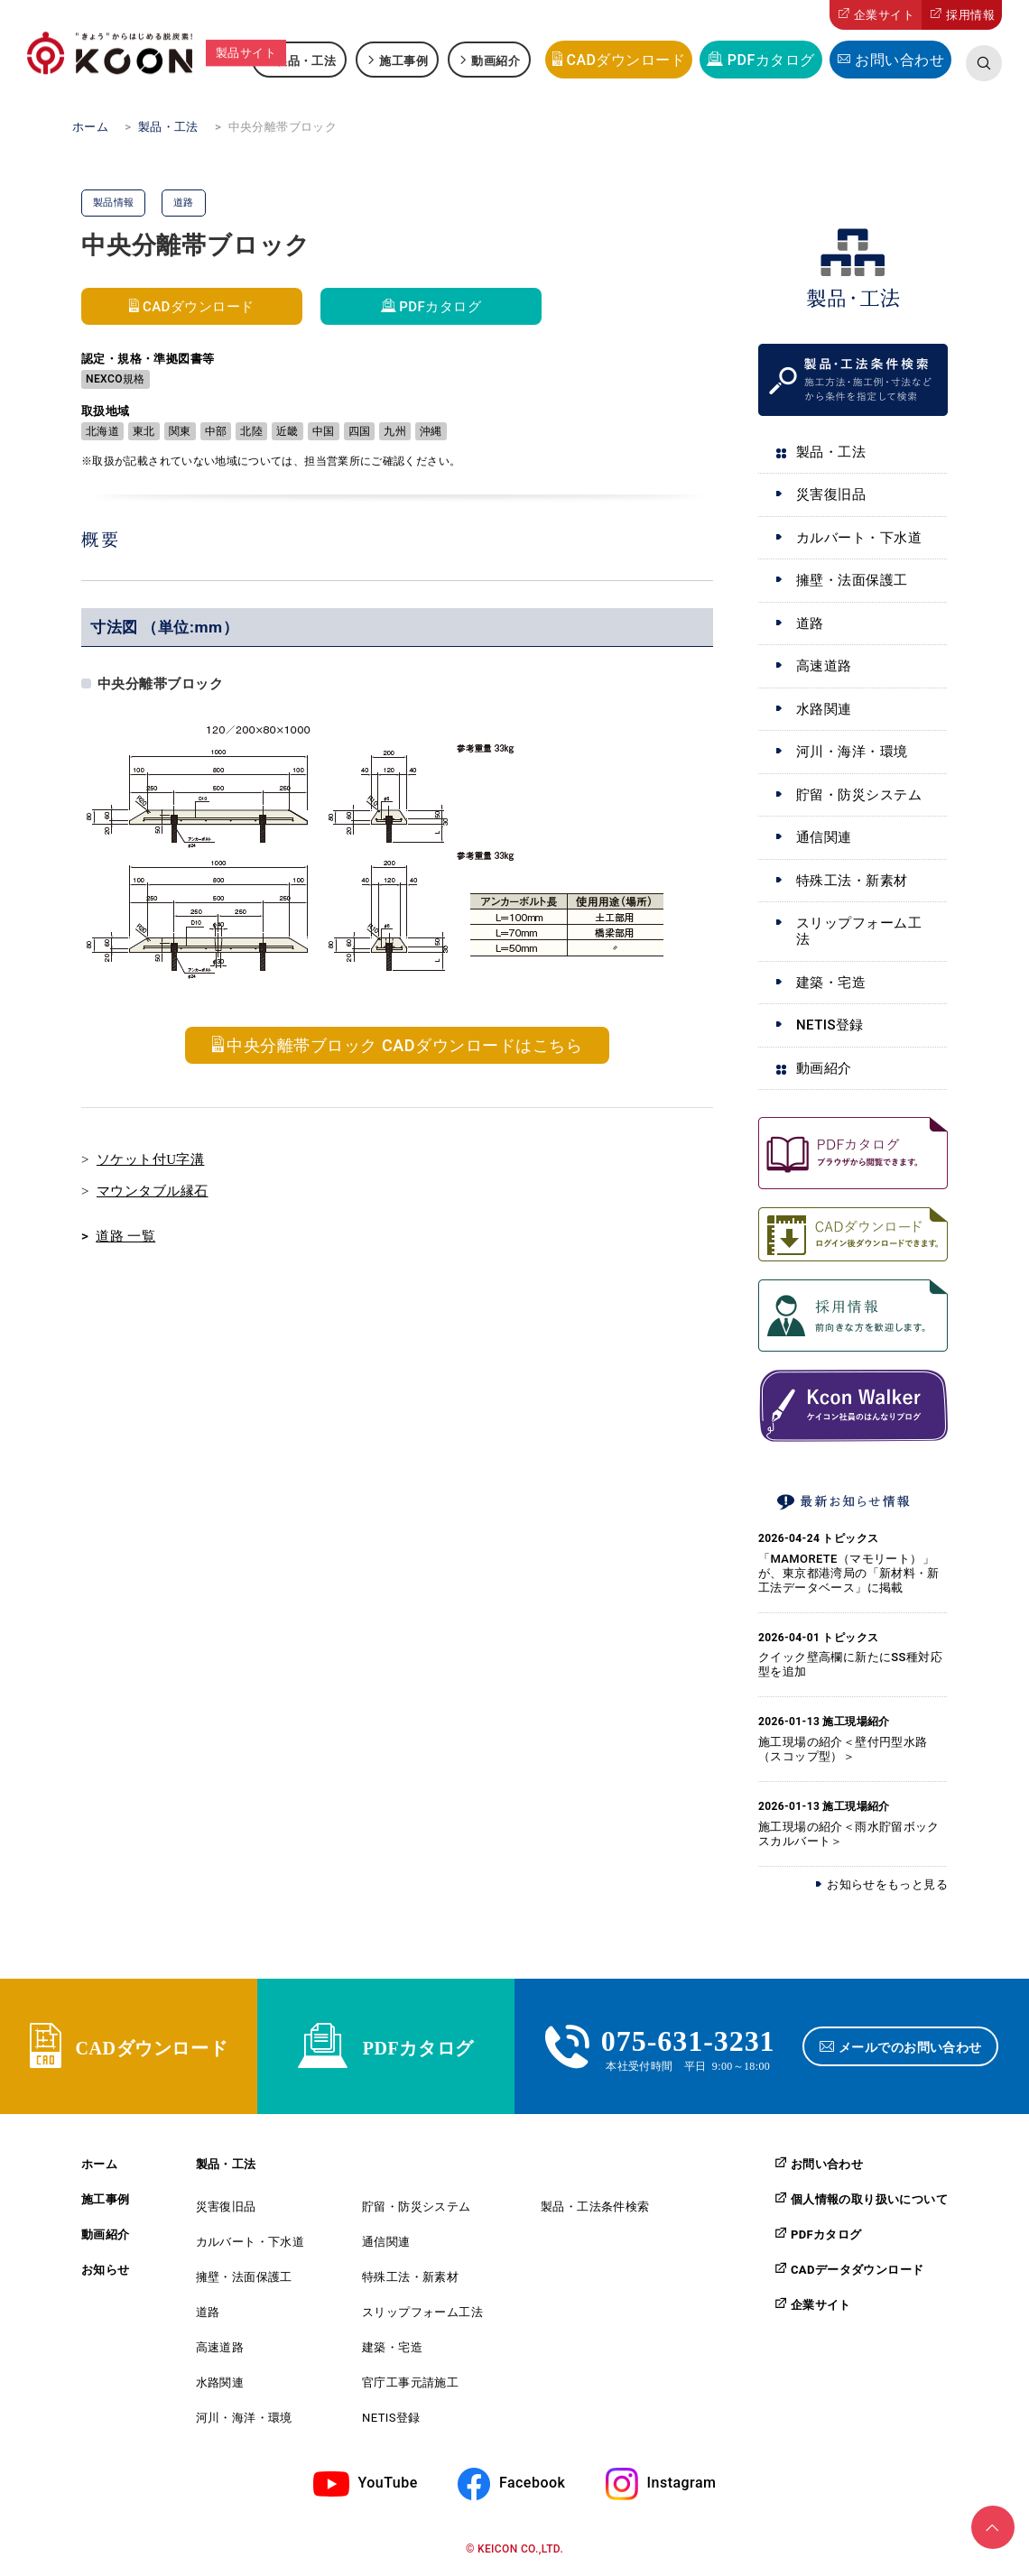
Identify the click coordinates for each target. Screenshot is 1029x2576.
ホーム (99, 2164)
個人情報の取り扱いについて (869, 2199)
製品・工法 (305, 60)
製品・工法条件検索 (595, 2206)
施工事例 (403, 60)
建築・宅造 (831, 982)
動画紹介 (495, 60)
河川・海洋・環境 (852, 751)
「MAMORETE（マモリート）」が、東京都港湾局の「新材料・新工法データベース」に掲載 (849, 1573)
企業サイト (884, 15)
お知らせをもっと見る (887, 1884)
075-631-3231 (688, 2038)
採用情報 (970, 15)
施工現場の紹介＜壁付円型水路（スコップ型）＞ (842, 1749)
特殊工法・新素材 (852, 881)
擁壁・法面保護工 (852, 580)
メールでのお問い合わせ (910, 2046)
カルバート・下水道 (859, 538)
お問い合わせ (899, 60)
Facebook (532, 2483)
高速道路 (824, 666)
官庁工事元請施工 (410, 2382)
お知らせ (105, 2270)
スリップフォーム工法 (859, 931)
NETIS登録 (830, 1025)
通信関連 (824, 837)
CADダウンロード (625, 60)
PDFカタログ (771, 60)
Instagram (682, 2483)
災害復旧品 (831, 494)
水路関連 (824, 709)
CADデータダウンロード (857, 2269)
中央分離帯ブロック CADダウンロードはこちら (404, 1045)
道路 (810, 623)
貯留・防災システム (859, 795)
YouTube (388, 2483)
